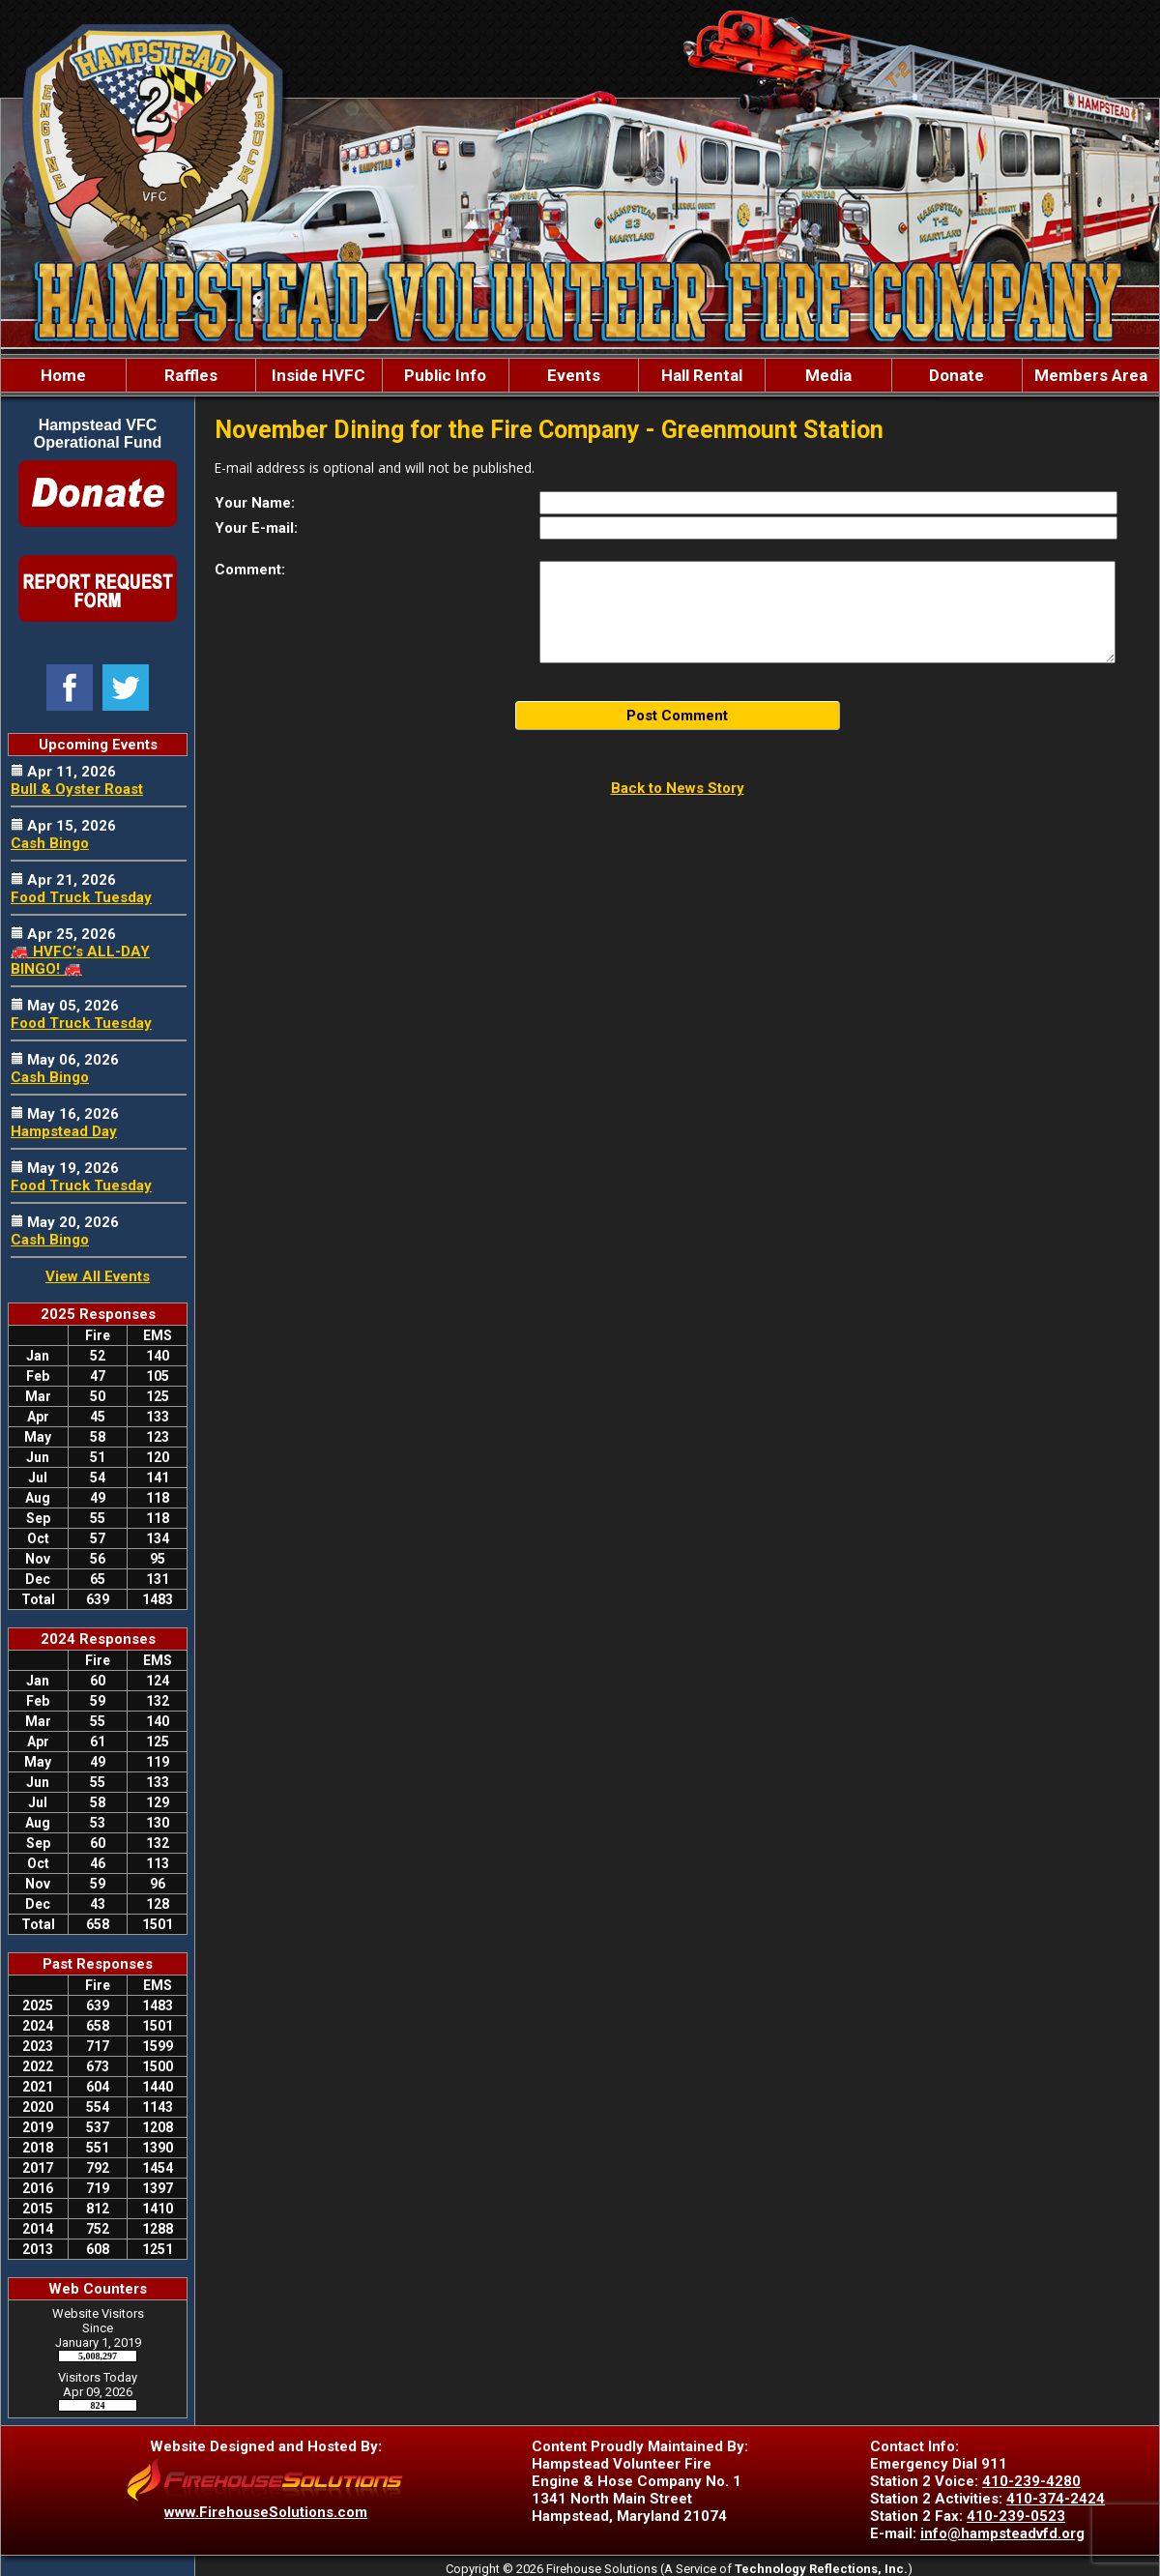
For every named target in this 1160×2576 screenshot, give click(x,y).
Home (63, 375)
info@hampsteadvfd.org (1002, 2533)
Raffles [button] (191, 375)
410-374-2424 (1055, 2498)
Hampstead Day (64, 1131)
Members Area (1090, 375)
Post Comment (677, 715)
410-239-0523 (1016, 2516)
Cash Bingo (50, 843)
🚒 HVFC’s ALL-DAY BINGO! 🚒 (80, 960)
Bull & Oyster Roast (77, 789)
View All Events (97, 1276)
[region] (580, 375)
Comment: (250, 569)
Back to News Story (677, 788)
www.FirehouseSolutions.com (265, 2512)
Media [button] (828, 375)
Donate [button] (956, 375)
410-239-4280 (1031, 2481)
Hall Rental (701, 375)
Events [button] (573, 375)
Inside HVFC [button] (318, 375)
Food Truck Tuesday (81, 897)
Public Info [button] (445, 375)
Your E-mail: (256, 528)
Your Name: (255, 503)
